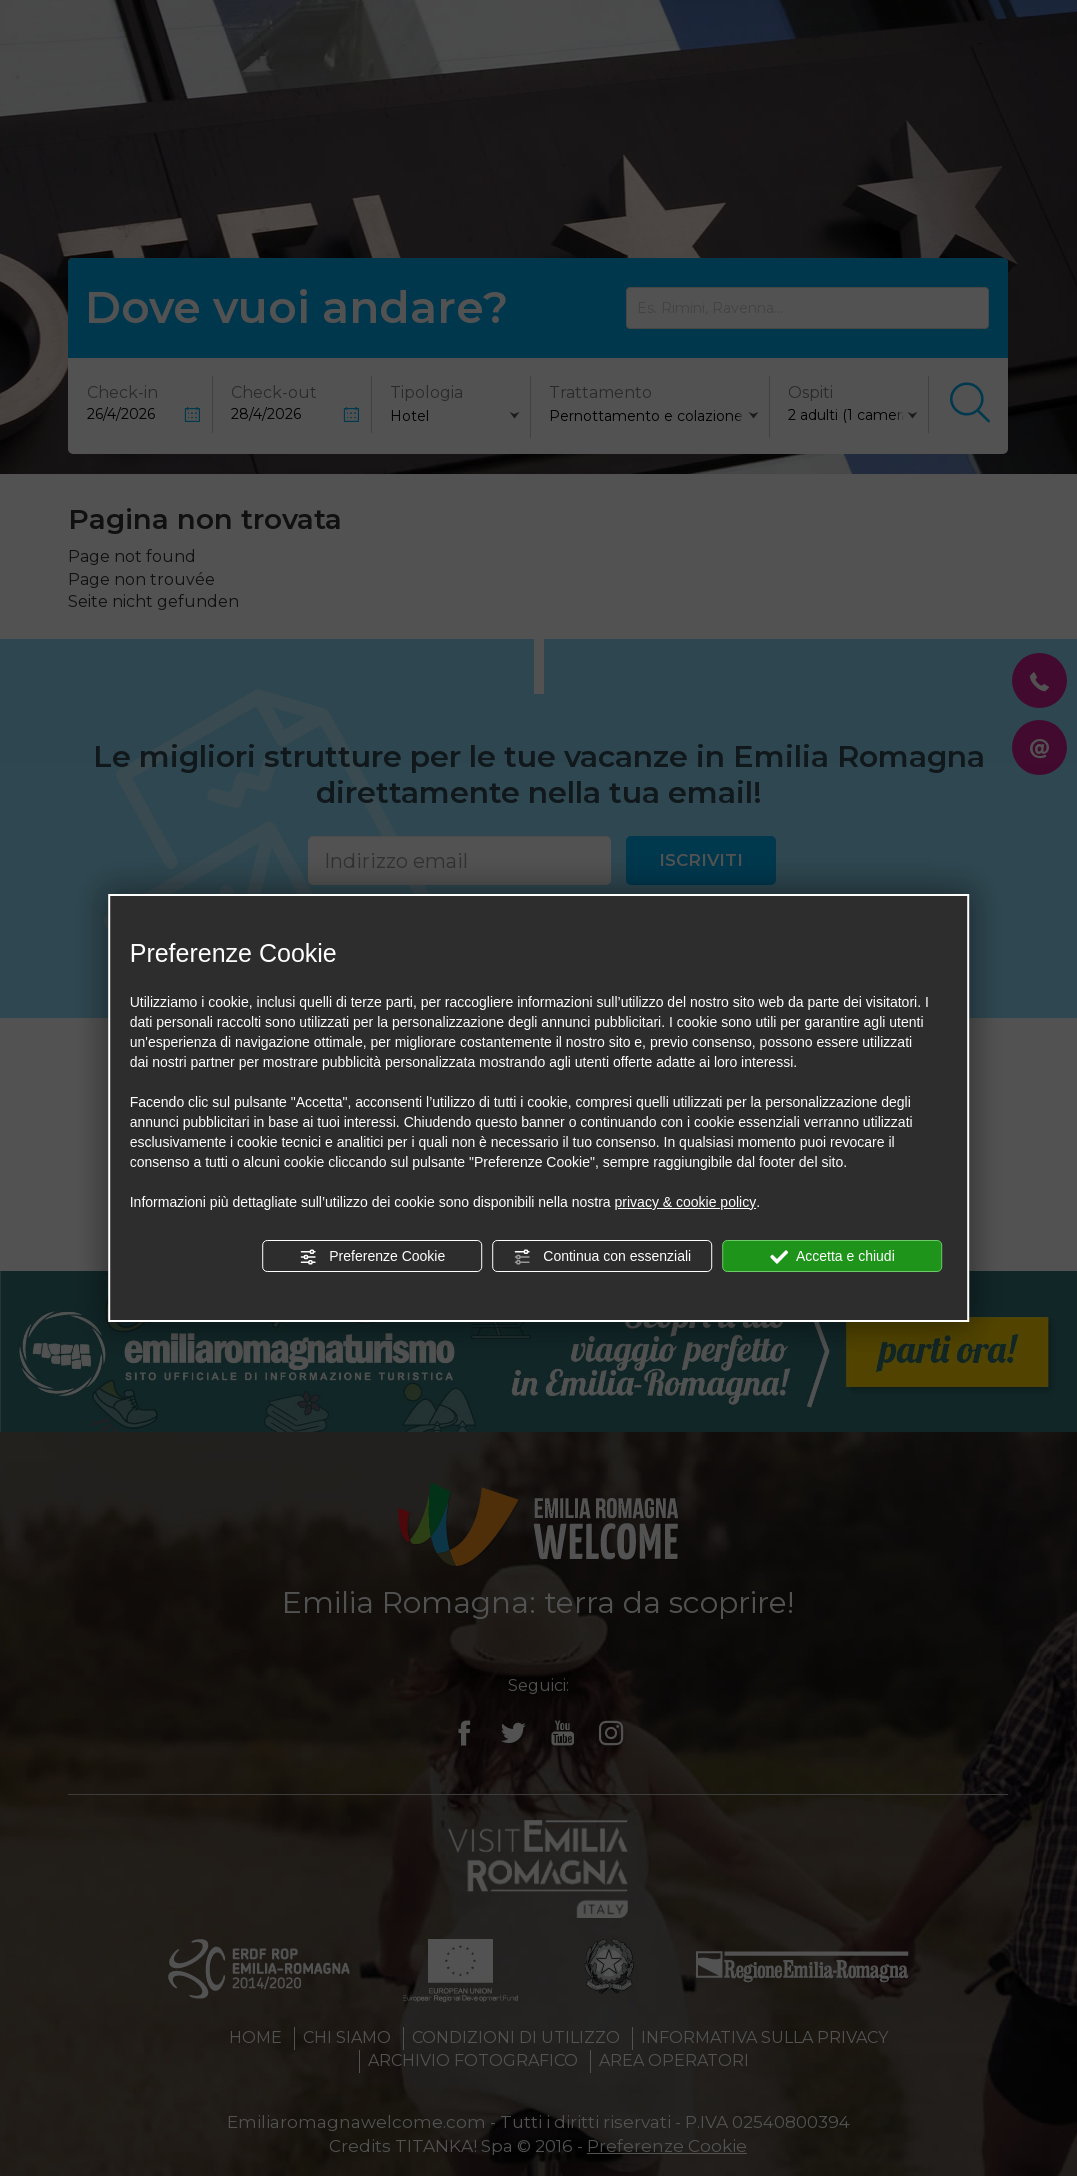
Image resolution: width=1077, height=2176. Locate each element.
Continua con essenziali (602, 1257)
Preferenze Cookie (372, 1257)
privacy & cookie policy (686, 1202)
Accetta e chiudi (832, 1257)
